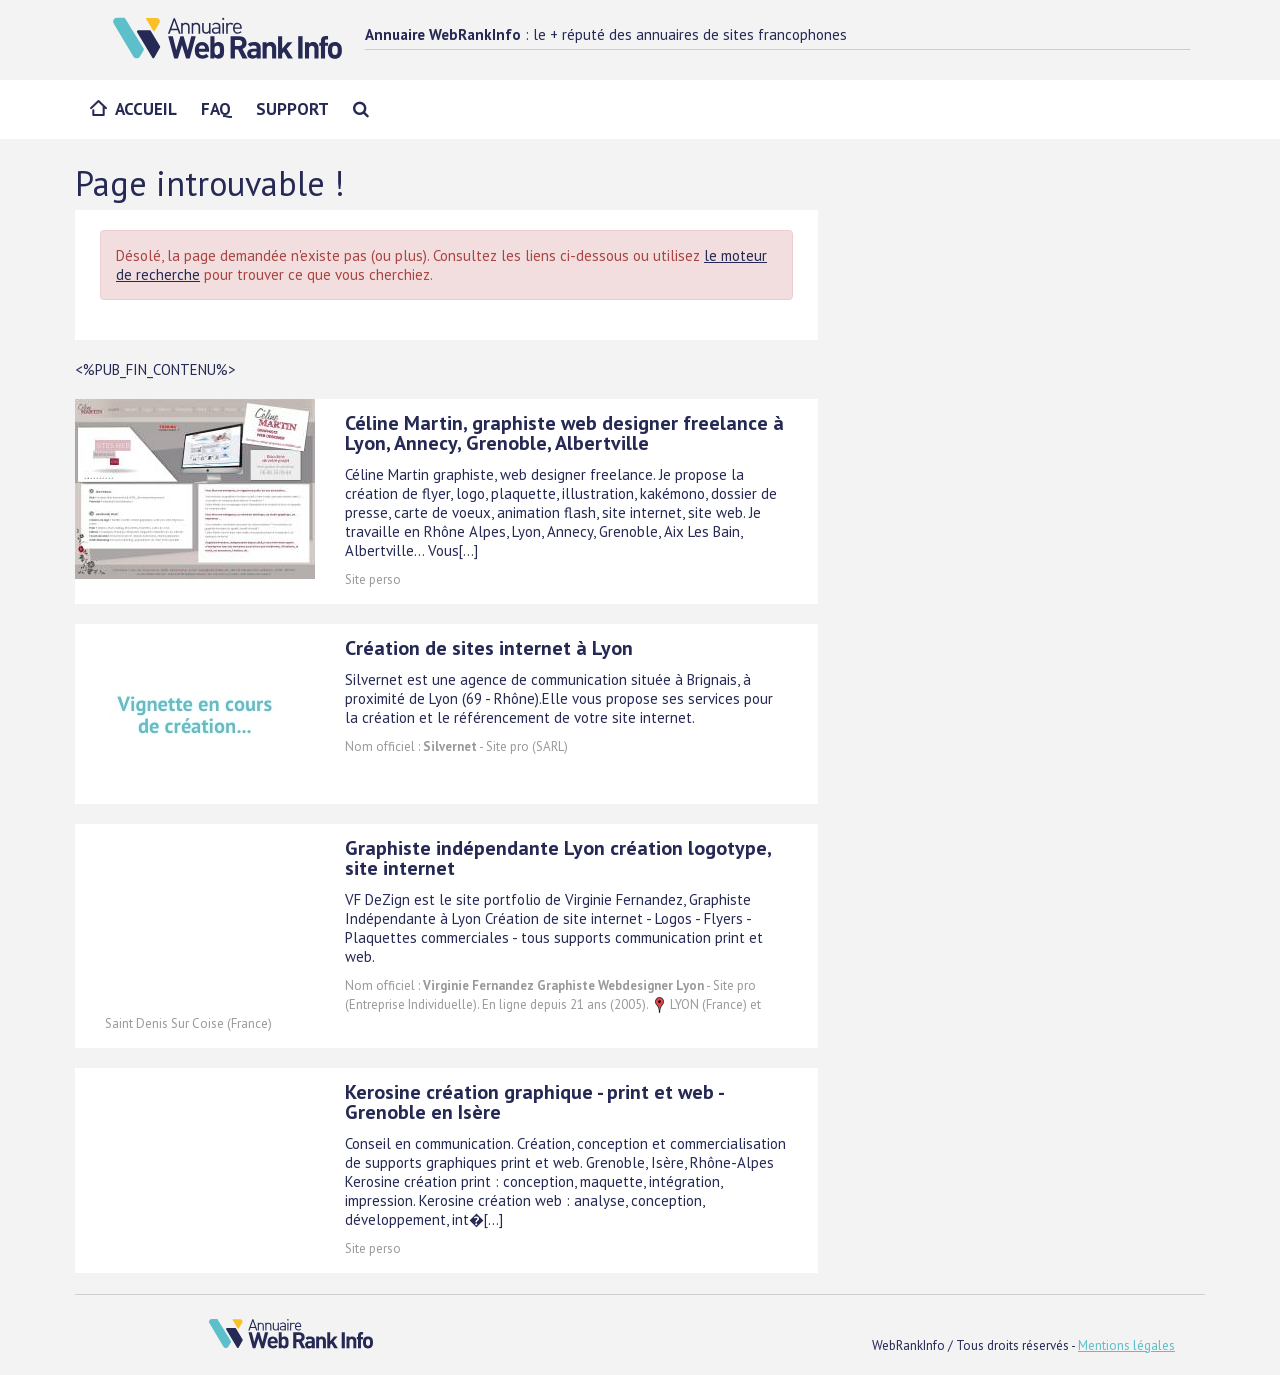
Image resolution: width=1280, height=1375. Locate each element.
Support (292, 109)
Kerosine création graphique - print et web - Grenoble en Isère (534, 1102)
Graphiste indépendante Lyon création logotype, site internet (558, 858)
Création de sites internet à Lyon (489, 648)
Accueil (146, 109)
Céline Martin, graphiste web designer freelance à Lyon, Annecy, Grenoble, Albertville (564, 433)
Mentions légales (1126, 1345)
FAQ (216, 109)
